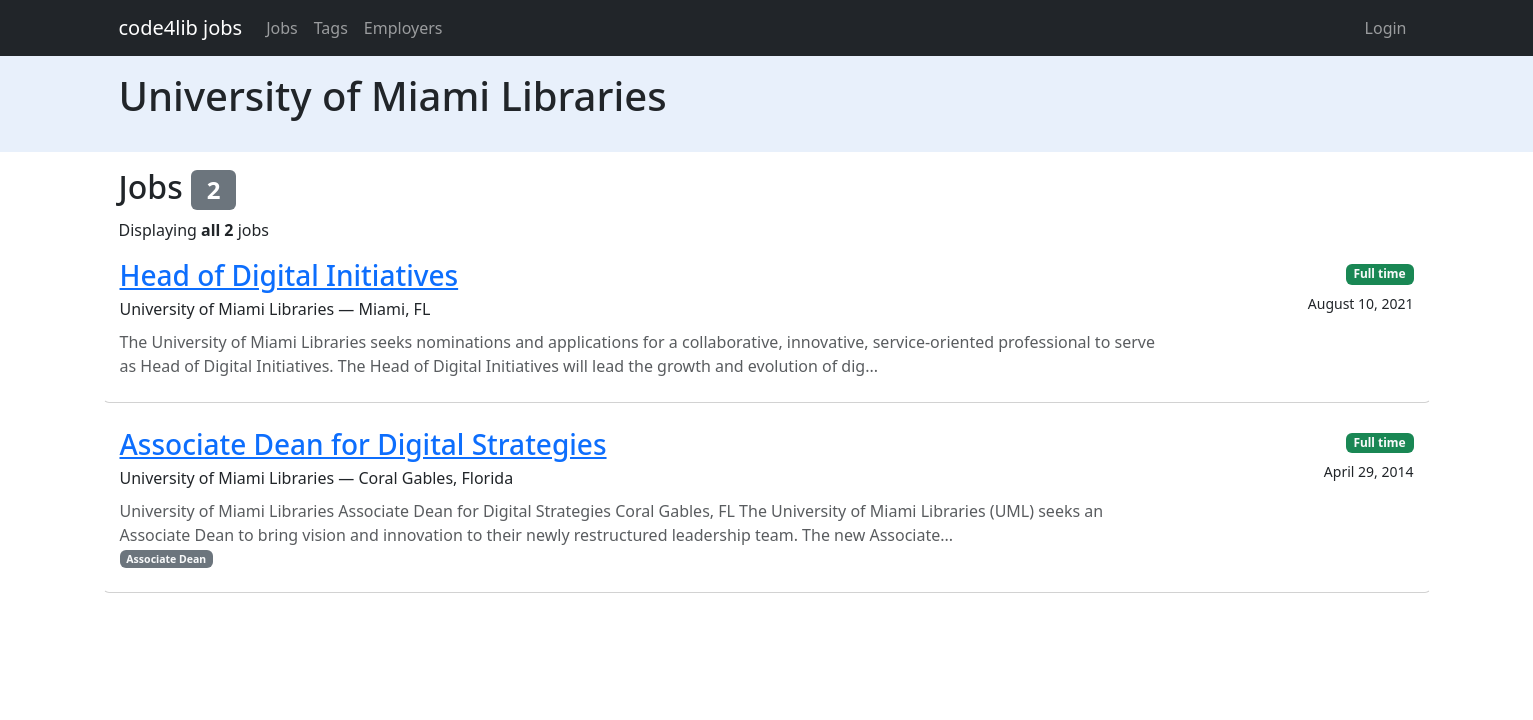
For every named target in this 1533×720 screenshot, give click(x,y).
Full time (1379, 273)
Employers (403, 28)
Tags (331, 28)
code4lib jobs (181, 27)
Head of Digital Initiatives (289, 275)
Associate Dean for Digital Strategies (363, 444)
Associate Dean (166, 559)
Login (1386, 28)
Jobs (282, 28)
